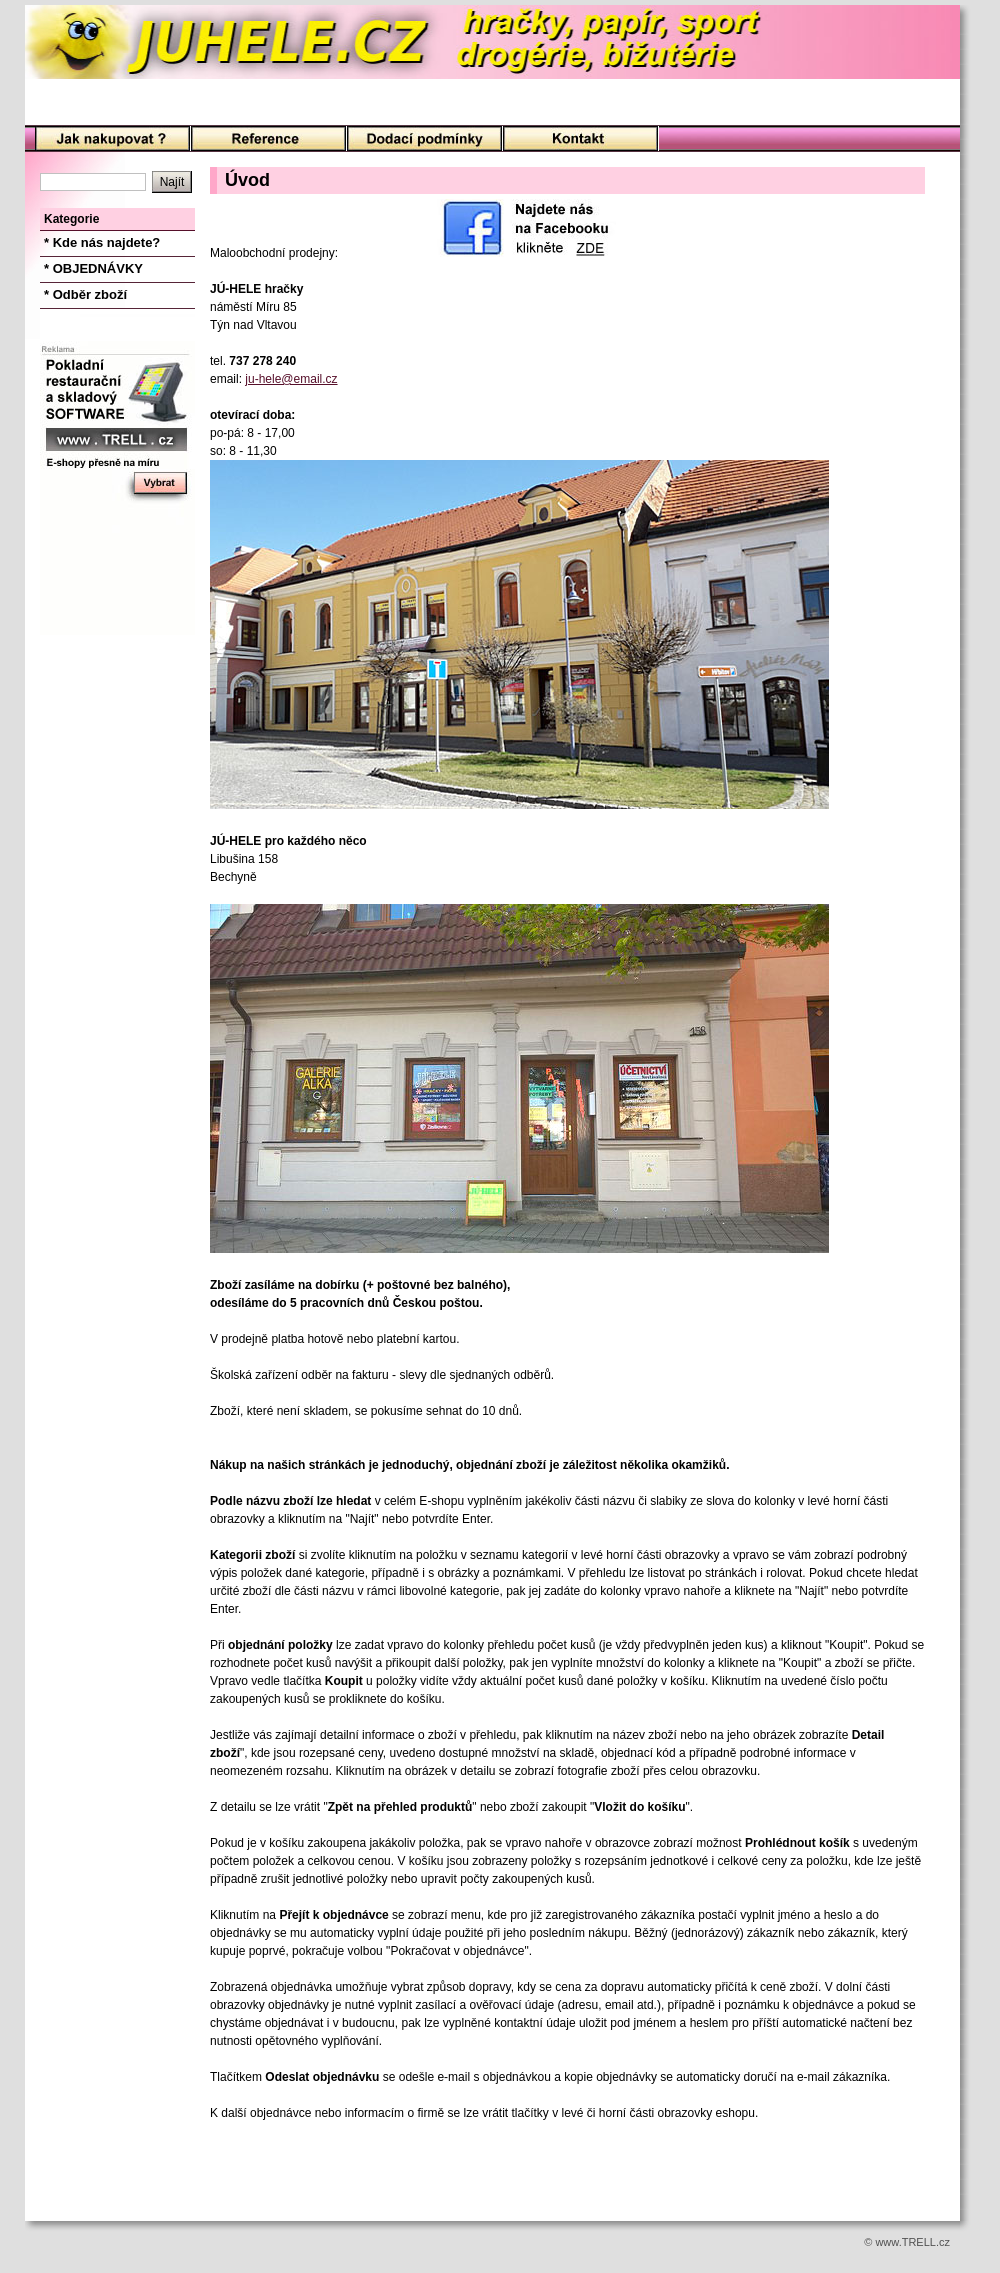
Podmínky (424, 140)
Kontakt (580, 140)
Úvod (112, 140)
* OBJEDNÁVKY (93, 268)
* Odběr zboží (85, 294)
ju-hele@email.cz (291, 379)
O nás (268, 140)
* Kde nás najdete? (102, 242)
